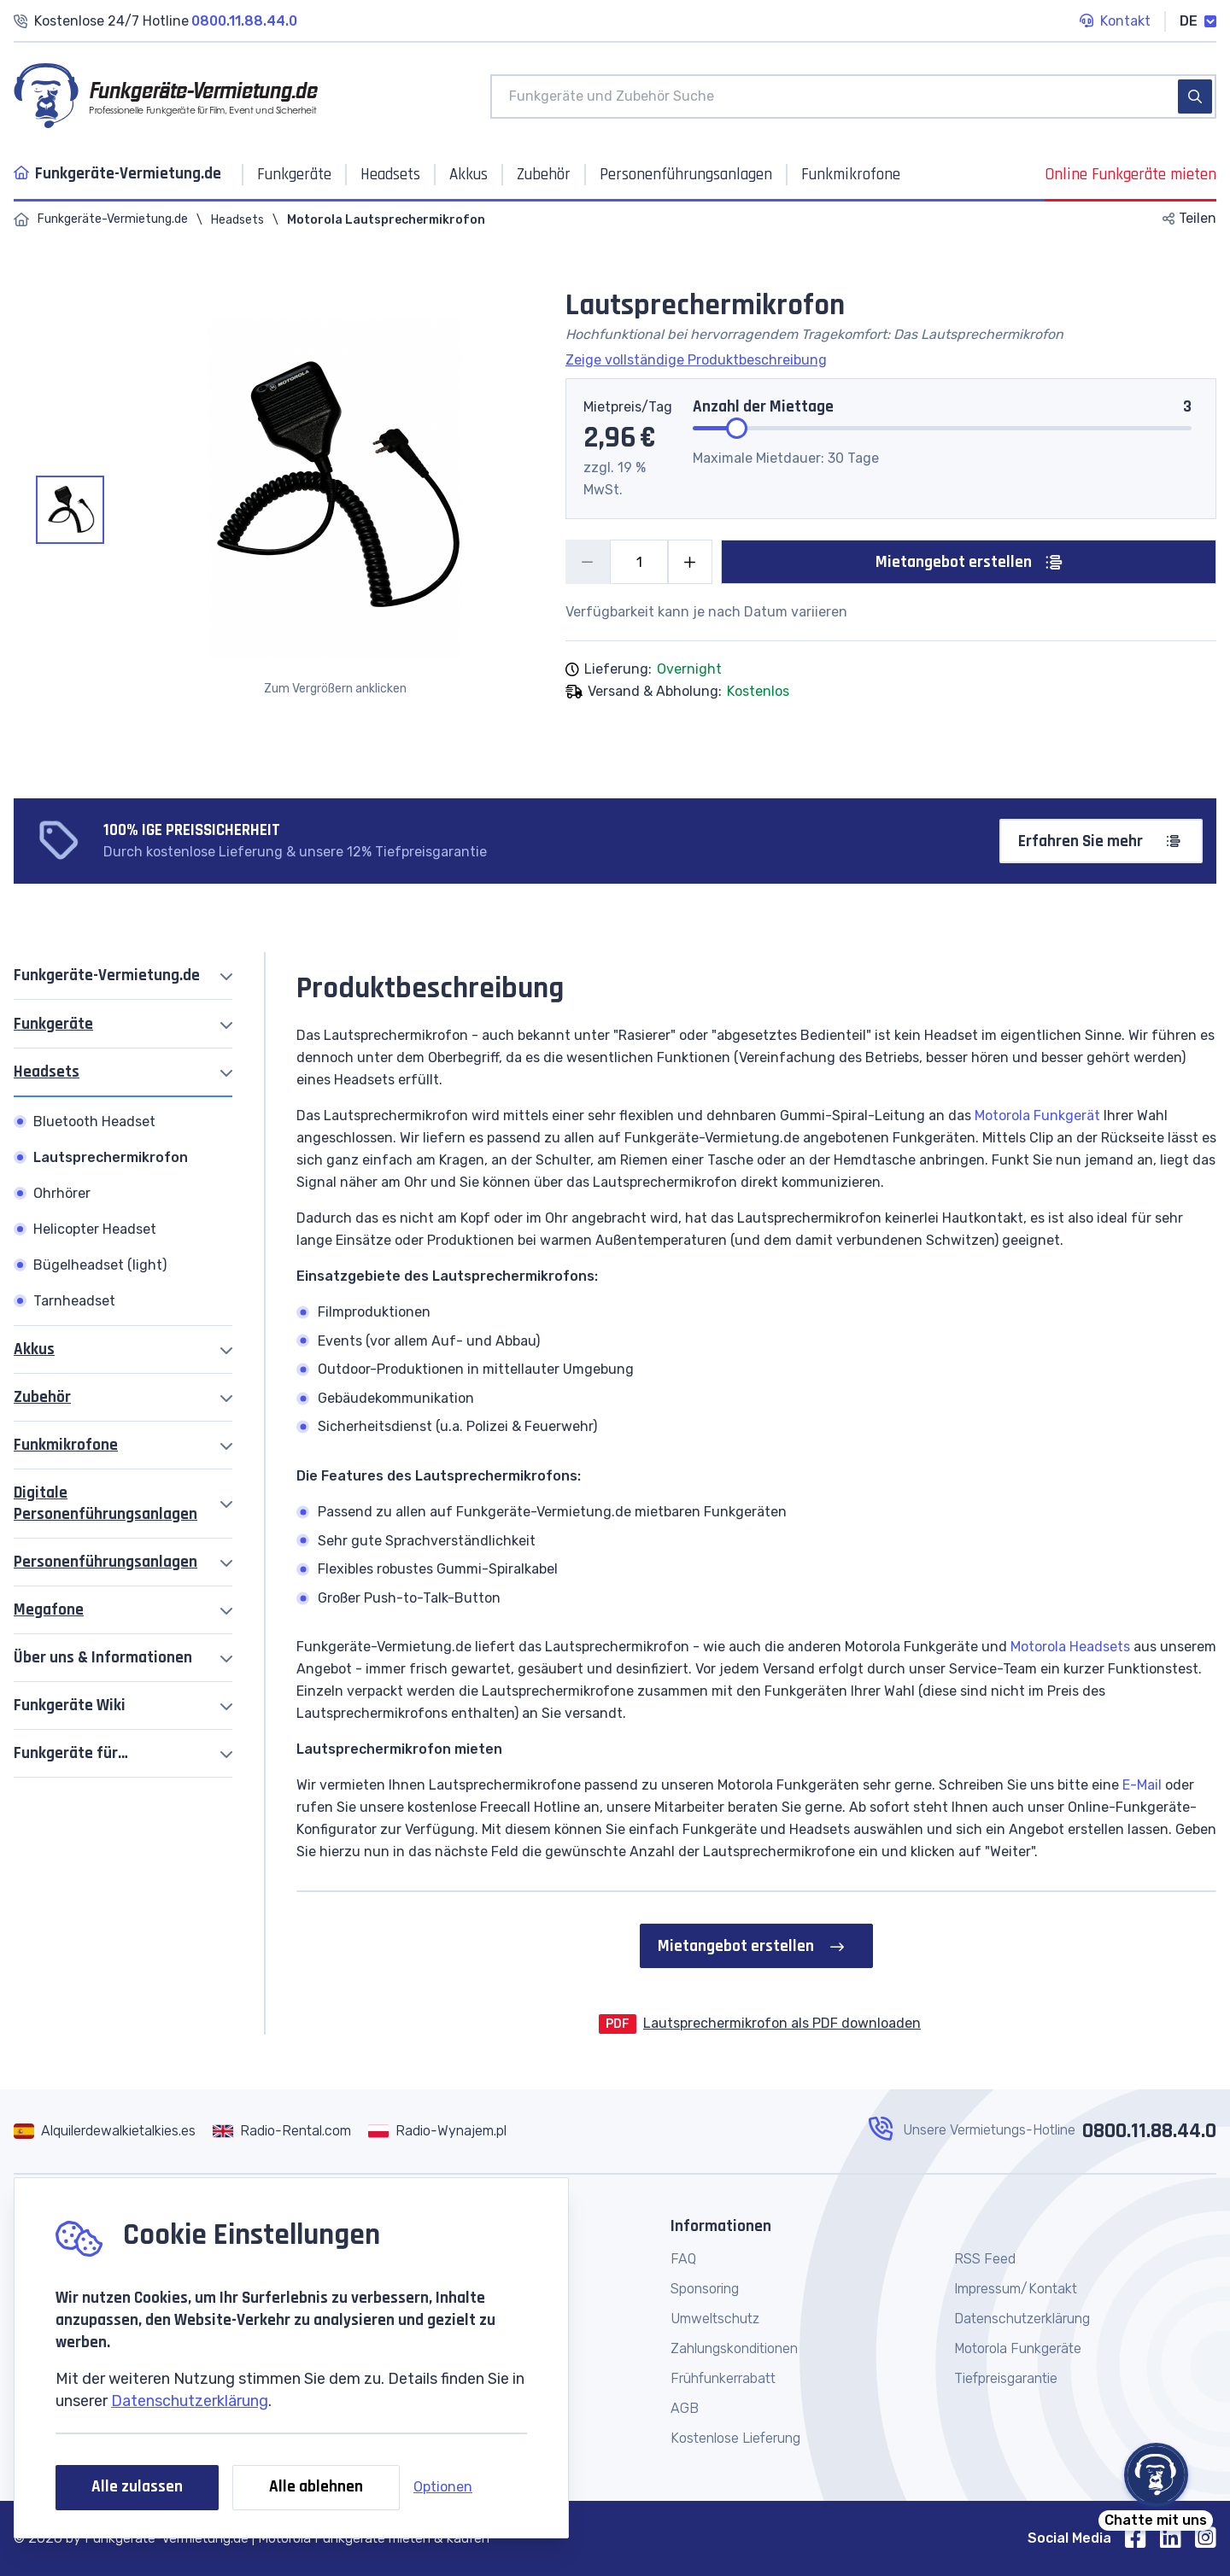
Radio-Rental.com (295, 2131)
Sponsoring (705, 2289)
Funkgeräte (53, 1024)
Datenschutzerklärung (189, 2401)
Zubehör (42, 1397)
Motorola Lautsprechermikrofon (386, 220)
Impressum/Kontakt (1015, 2289)
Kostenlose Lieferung (735, 2438)
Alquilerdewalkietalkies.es (118, 2131)
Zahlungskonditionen (734, 2348)
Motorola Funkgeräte (1017, 2348)
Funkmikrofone (66, 1445)
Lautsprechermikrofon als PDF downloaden (782, 2023)
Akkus (34, 1349)
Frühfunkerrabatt (723, 2378)
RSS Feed (985, 2259)
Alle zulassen (137, 2486)
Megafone (49, 1610)
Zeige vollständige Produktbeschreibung (696, 360)
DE (1198, 21)
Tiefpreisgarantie (1005, 2378)
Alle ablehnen (316, 2486)
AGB (685, 2408)
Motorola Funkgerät (1037, 1115)
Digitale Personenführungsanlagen (105, 1503)
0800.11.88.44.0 (1149, 2131)
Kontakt (1115, 22)
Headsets (237, 220)
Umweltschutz (715, 2318)
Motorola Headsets (1070, 1646)
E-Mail (1142, 1785)
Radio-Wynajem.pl (451, 2131)
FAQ (683, 2259)
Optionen (442, 2487)
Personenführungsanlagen (105, 1562)
